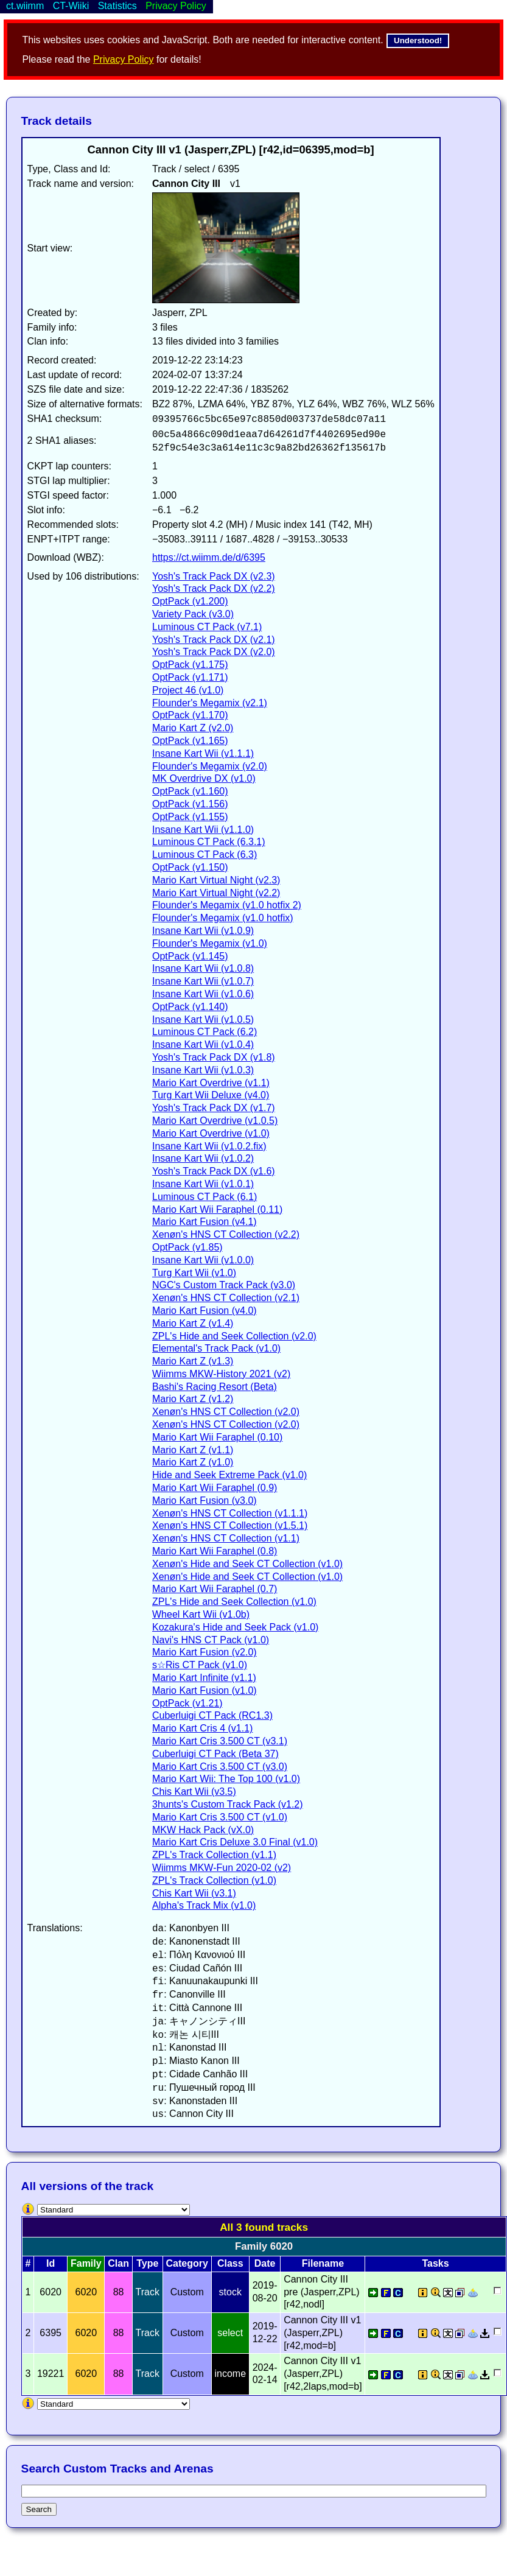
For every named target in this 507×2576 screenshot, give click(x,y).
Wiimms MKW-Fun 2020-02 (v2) (221, 1867)
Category (187, 2263)
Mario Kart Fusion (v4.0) (204, 1310)
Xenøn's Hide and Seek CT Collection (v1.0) (247, 1564)
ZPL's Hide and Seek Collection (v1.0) (234, 1601)
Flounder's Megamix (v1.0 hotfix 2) (226, 905)
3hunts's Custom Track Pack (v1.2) (227, 1804)
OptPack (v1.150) (190, 867)
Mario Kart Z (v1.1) (192, 1450)
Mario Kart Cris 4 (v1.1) (202, 1728)
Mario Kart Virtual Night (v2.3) (216, 880)
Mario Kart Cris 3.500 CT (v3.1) (219, 1741)
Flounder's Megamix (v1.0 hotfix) (222, 918)
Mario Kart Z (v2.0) (192, 728)
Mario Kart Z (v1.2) (192, 1399)
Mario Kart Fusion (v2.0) (204, 1652)
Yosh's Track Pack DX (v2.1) (213, 639)
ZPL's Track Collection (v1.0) (214, 1880)
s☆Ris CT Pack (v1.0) (199, 1665)
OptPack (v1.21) (187, 1703)
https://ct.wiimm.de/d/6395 (208, 557)
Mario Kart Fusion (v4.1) (204, 1221)
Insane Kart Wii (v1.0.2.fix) (209, 1146)
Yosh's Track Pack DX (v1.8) (213, 1057)
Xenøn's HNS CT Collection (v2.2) (225, 1234)
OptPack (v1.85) (187, 1247)
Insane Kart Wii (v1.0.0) (203, 1260)
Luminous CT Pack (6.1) (204, 1196)
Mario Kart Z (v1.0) (192, 1462)
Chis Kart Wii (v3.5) (194, 1791)
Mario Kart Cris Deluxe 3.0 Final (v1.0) (235, 1842)
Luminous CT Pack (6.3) (204, 854)
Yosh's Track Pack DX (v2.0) (213, 652)
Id (50, 2263)
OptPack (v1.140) (190, 1007)
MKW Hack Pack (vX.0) (203, 1830)
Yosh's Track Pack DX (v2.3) (213, 576)
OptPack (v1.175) (190, 664)
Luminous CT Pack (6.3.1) (208, 842)
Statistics (117, 6)
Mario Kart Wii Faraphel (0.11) (217, 1209)
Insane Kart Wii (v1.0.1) (203, 1184)
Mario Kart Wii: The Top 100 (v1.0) (226, 1779)
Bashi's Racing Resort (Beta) (214, 1386)
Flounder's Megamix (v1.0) (209, 943)
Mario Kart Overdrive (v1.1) (211, 1083)
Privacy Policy (123, 59)
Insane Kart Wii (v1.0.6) (203, 994)
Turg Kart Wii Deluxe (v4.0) (210, 1095)
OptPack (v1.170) (190, 715)
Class (230, 2263)
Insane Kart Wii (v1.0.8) (203, 968)
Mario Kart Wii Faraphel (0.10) (217, 1437)
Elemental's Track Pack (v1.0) (216, 1348)
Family (86, 2263)
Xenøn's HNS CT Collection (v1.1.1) (229, 1513)
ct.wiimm (25, 6)
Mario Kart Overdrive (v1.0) (211, 1133)
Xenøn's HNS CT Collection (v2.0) (225, 1411)
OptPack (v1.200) (190, 601)
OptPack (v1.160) (190, 791)
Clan (118, 2263)
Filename (323, 2263)
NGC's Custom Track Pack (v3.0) (223, 1285)
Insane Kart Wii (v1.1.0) (203, 829)
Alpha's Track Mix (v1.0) (204, 1905)
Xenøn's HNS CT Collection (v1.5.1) (229, 1525)
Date (265, 2263)
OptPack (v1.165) (190, 740)
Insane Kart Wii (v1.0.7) (203, 981)
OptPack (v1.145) (190, 956)
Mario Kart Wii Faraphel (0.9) (214, 1488)
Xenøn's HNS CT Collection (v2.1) (225, 1298)
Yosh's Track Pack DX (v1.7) (213, 1108)
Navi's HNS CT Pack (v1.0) (210, 1640)
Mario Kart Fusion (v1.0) (204, 1690)
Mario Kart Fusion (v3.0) (204, 1500)
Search (39, 2509)
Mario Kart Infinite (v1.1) (204, 1677)
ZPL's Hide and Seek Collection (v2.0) (234, 1336)
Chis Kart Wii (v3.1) (194, 1893)
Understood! (418, 40)
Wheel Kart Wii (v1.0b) (201, 1614)
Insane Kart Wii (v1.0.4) (203, 1044)
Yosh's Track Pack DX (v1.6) (213, 1171)
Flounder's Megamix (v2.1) (209, 703)
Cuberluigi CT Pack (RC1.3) (212, 1715)
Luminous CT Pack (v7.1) (207, 627)
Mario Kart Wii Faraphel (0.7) (214, 1589)
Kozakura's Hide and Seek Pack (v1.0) (235, 1627)
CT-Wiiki (71, 6)
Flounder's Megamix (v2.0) (209, 766)
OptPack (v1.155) (190, 817)
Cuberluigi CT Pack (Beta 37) (215, 1754)
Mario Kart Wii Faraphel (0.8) (214, 1551)
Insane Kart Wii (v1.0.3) (203, 1070)
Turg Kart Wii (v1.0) (194, 1273)
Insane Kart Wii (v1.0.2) (203, 1158)
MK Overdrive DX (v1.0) (204, 778)
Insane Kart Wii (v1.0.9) (203, 930)
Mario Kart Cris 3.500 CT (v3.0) (219, 1766)
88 (118, 2292)
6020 (86, 2292)
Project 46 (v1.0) (187, 690)
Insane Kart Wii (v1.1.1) (203, 753)
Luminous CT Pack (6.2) (204, 1032)
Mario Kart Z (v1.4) (192, 1323)
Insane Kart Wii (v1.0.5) (203, 1019)
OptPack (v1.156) (190, 804)
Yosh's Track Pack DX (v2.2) (213, 588)
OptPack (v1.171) (190, 677)
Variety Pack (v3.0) (193, 614)
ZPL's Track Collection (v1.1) (214, 1855)
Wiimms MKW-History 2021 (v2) (221, 1374)
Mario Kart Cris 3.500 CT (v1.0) (219, 1817)
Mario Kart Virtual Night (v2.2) (216, 893)
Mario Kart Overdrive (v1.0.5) (215, 1120)
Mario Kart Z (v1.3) (192, 1361)
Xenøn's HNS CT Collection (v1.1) (225, 1538)
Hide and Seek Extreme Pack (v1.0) (229, 1475)
